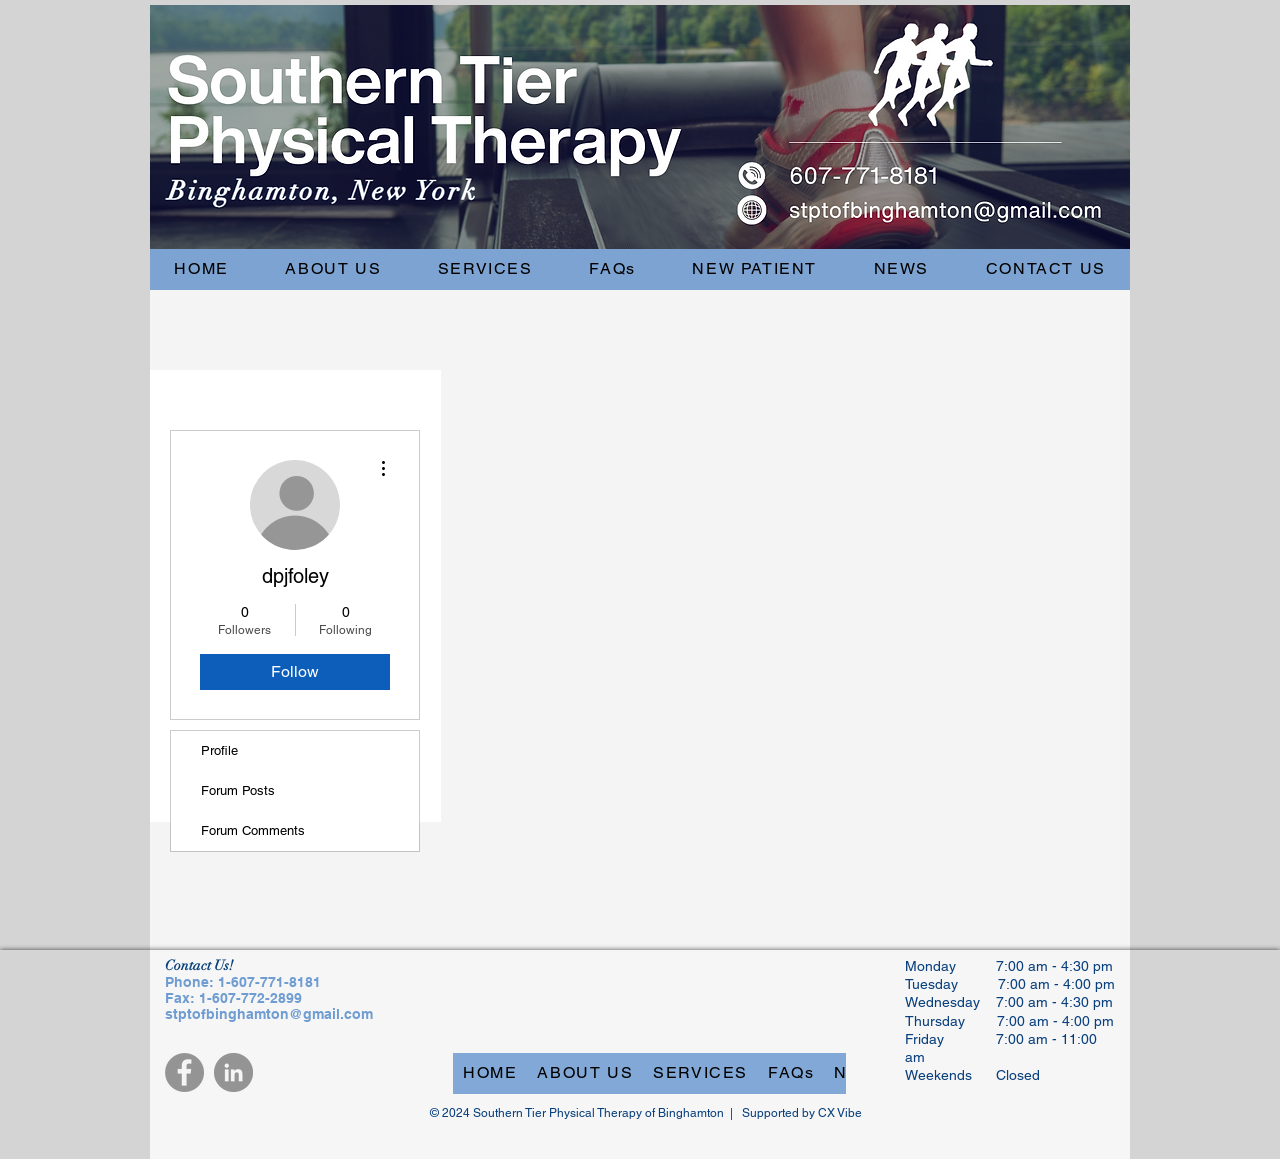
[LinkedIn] (233, 1072)
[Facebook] (184, 1072)
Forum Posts (238, 790)
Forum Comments (253, 830)
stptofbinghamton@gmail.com (269, 1014)
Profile (219, 750)
